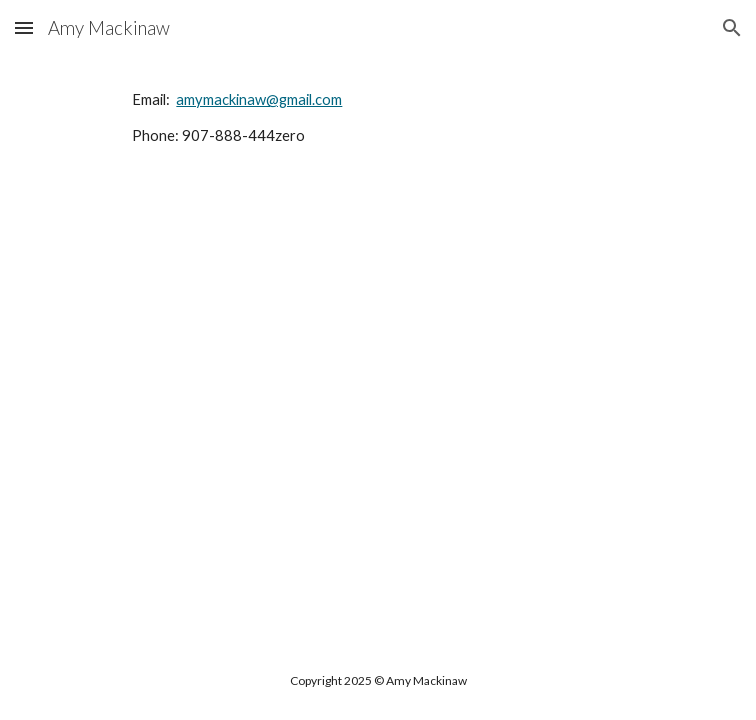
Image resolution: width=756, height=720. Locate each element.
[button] (24, 27)
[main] (377, 127)
